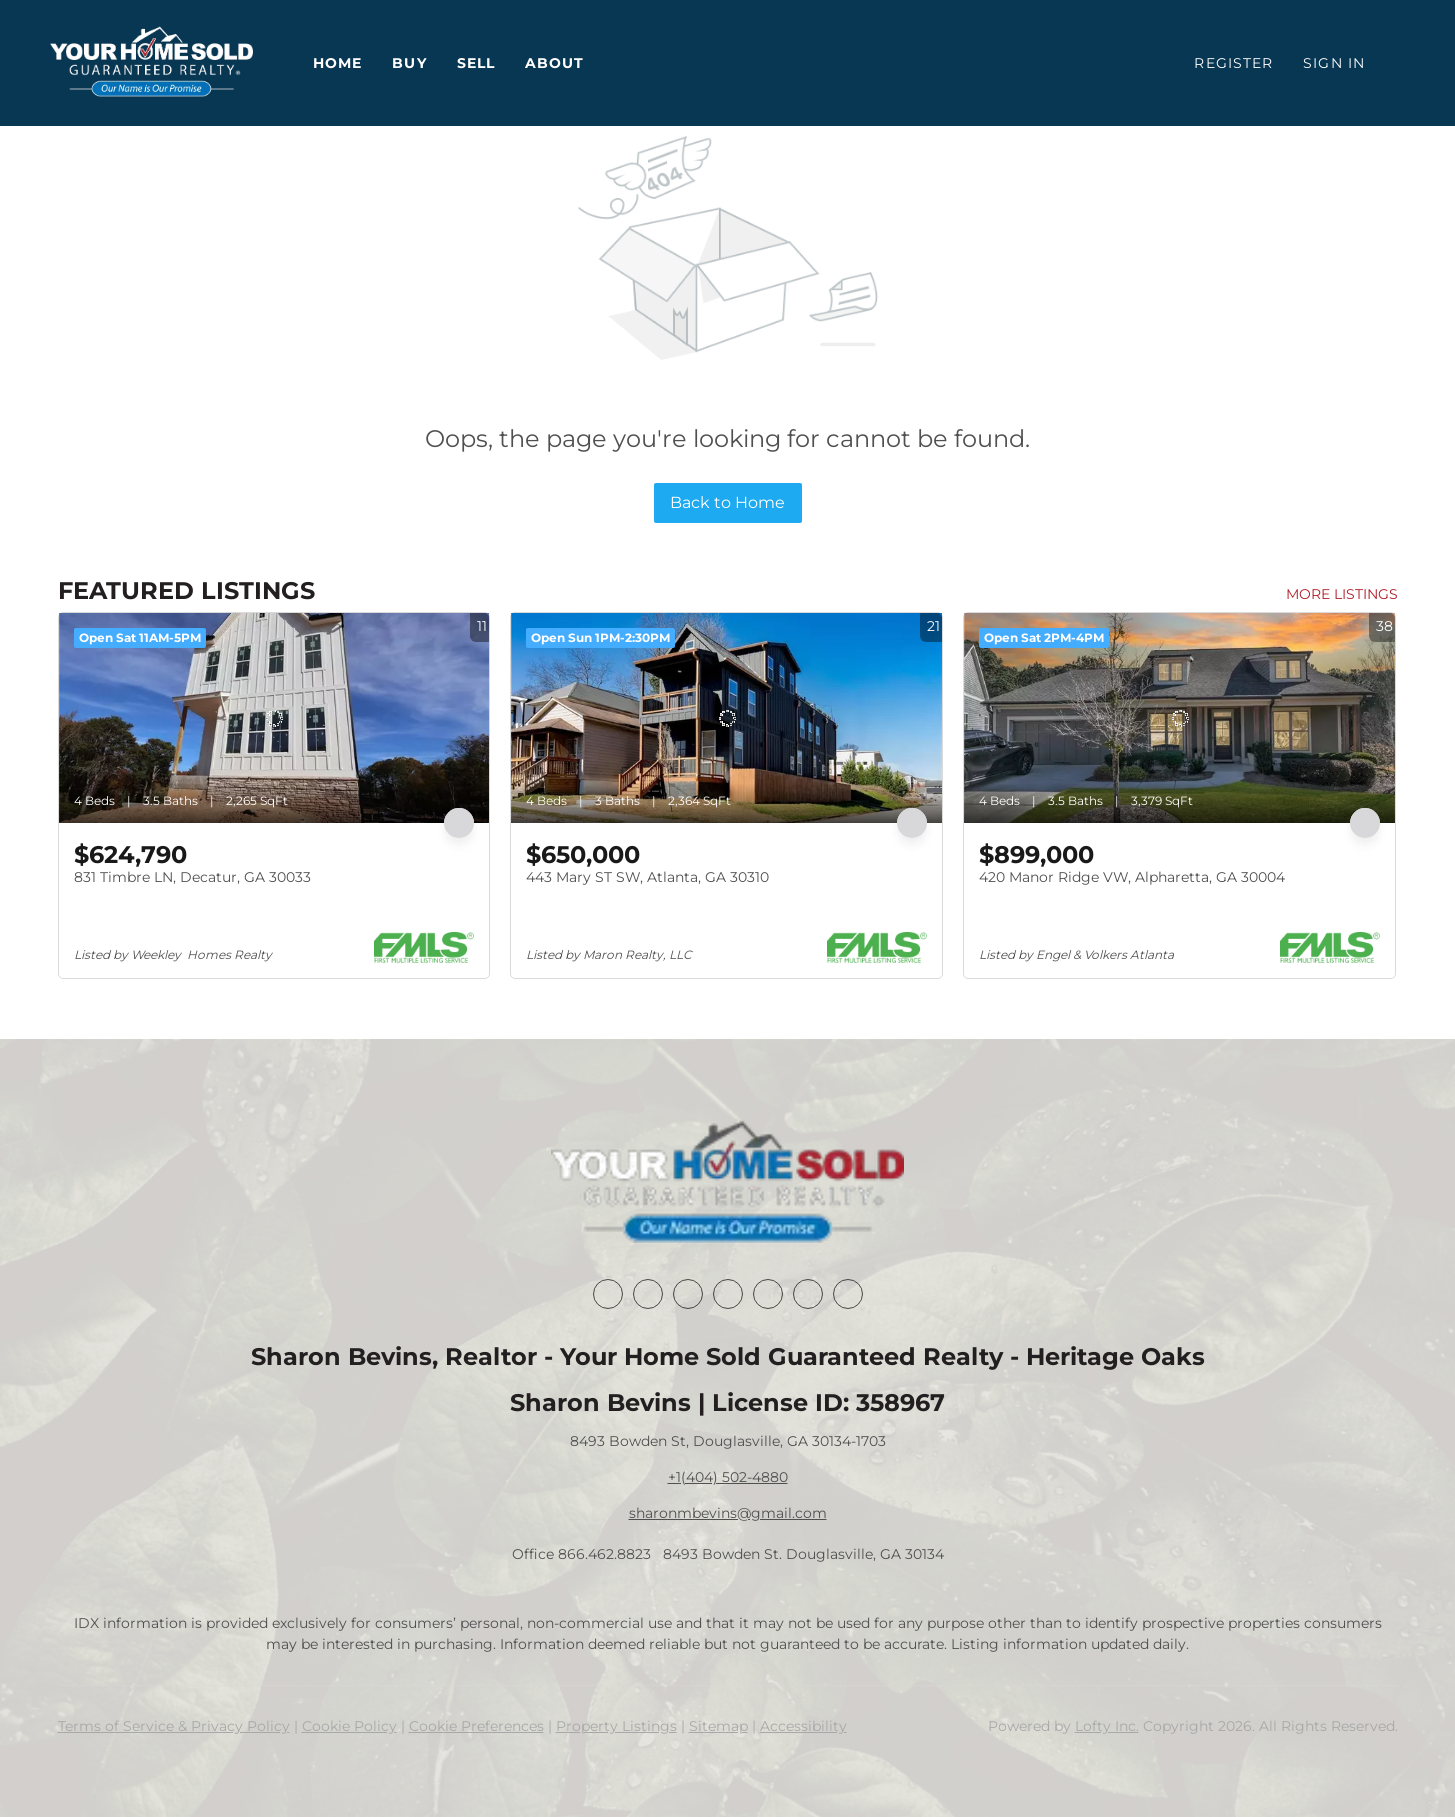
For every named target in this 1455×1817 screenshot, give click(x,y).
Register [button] (1233, 63)
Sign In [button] (1334, 63)
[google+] (848, 1294)
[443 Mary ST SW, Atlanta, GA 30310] (726, 718)
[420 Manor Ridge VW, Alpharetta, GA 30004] (1179, 718)
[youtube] (808, 1294)
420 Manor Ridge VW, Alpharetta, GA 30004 (1132, 877)
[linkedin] (648, 1294)
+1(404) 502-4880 (728, 1477)
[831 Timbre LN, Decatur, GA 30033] (274, 718)
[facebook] (608, 1294)
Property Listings (616, 1726)
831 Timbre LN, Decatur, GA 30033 (192, 877)
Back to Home (727, 502)
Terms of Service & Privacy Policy (174, 1726)
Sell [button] (476, 63)
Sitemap (718, 1726)
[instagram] (768, 1294)
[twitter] (688, 1294)
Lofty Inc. (1107, 1726)
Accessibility (803, 1726)
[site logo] (727, 1184)
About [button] (555, 63)
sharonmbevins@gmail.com (728, 1513)
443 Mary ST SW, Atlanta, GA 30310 (647, 877)
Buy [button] (409, 63)
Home (337, 63)
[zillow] (728, 1294)
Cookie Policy (349, 1726)
